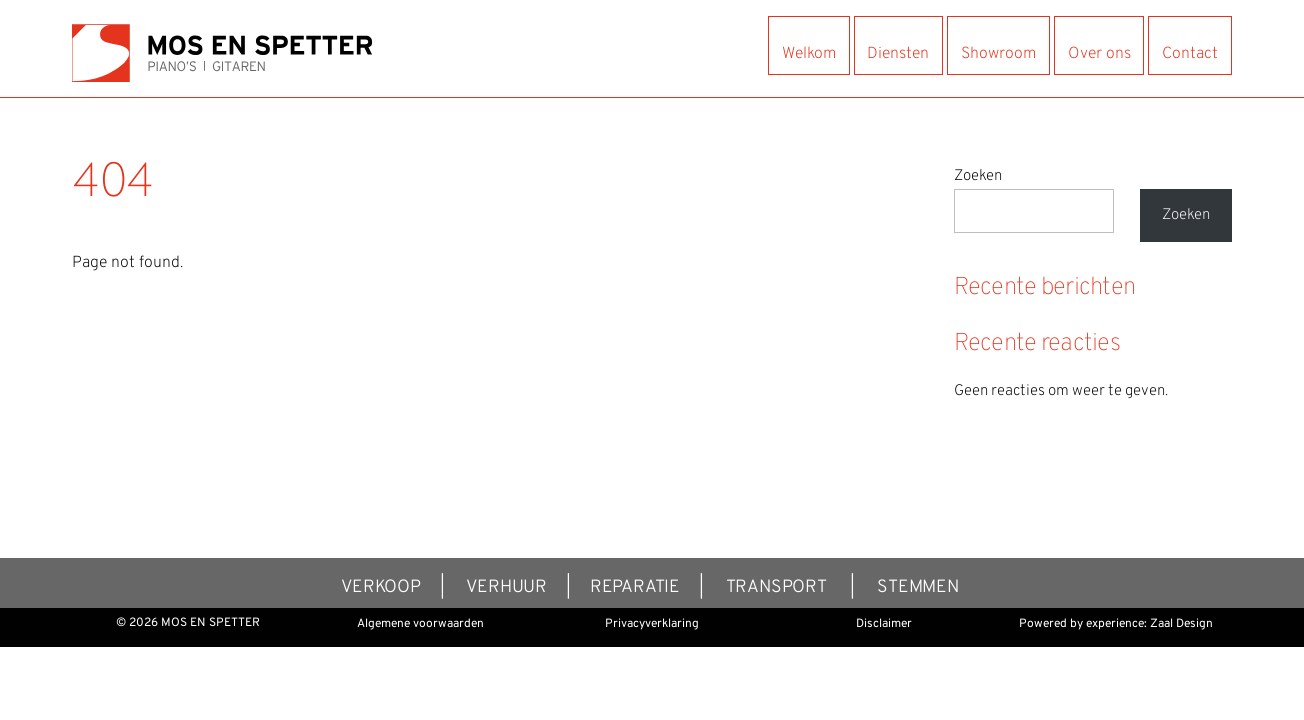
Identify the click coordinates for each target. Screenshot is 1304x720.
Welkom (809, 54)
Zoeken (978, 176)
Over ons (1099, 54)
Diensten (898, 54)
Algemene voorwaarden (420, 624)
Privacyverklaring (652, 624)
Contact (1190, 54)
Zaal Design (1181, 624)
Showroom (998, 54)
